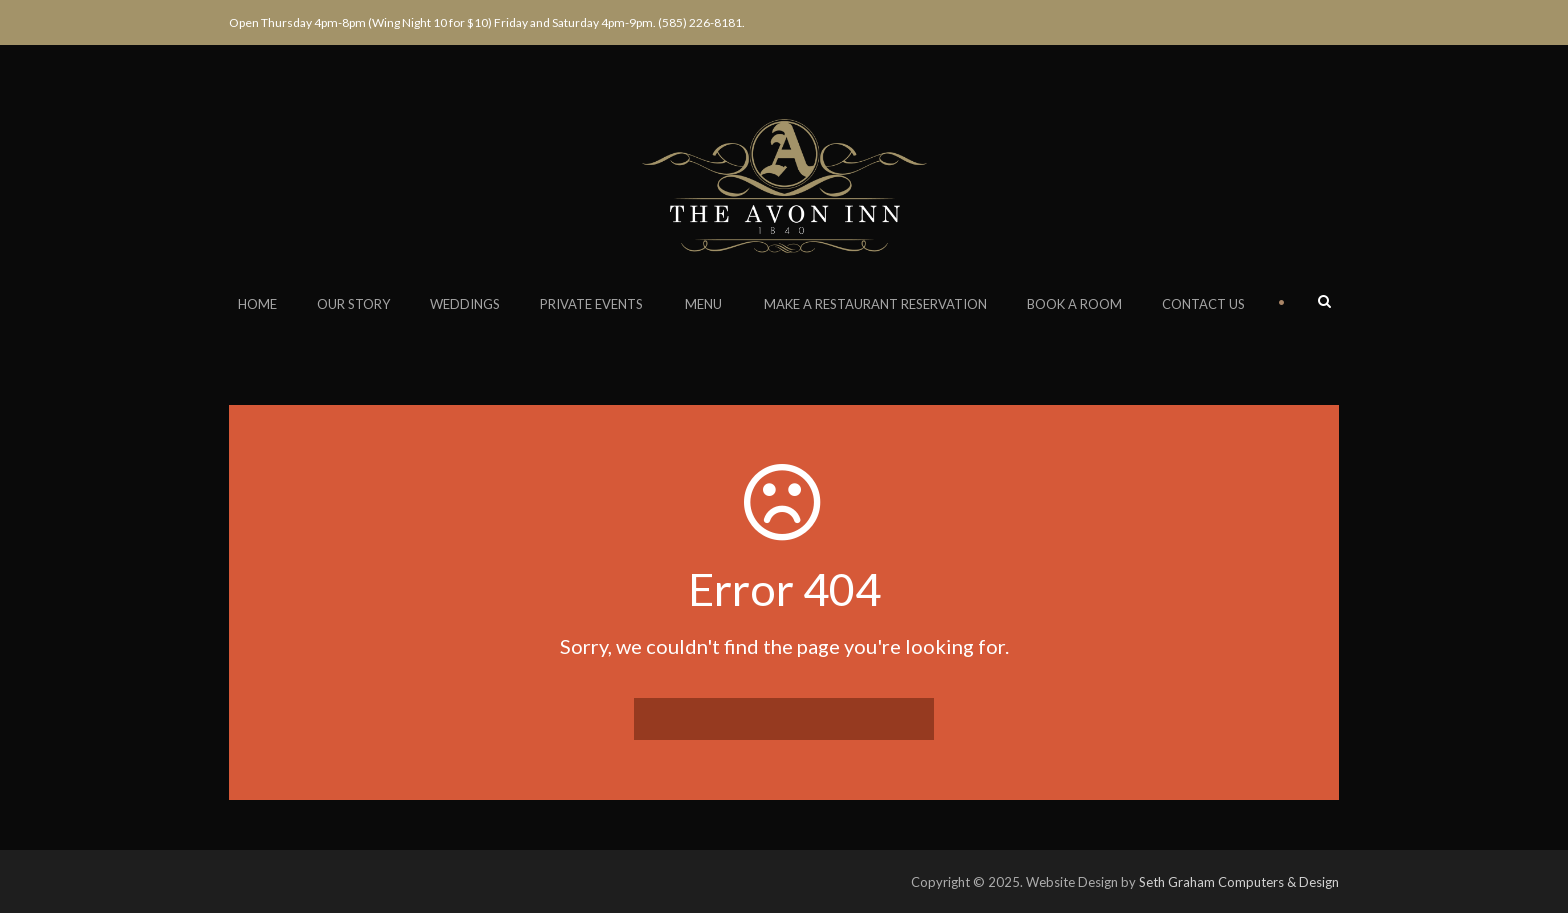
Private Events (591, 304)
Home (257, 304)
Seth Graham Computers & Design (1239, 882)
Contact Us (1203, 304)
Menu (703, 304)
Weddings (465, 304)
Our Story (353, 304)
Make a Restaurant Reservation (875, 304)
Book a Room (1074, 304)
